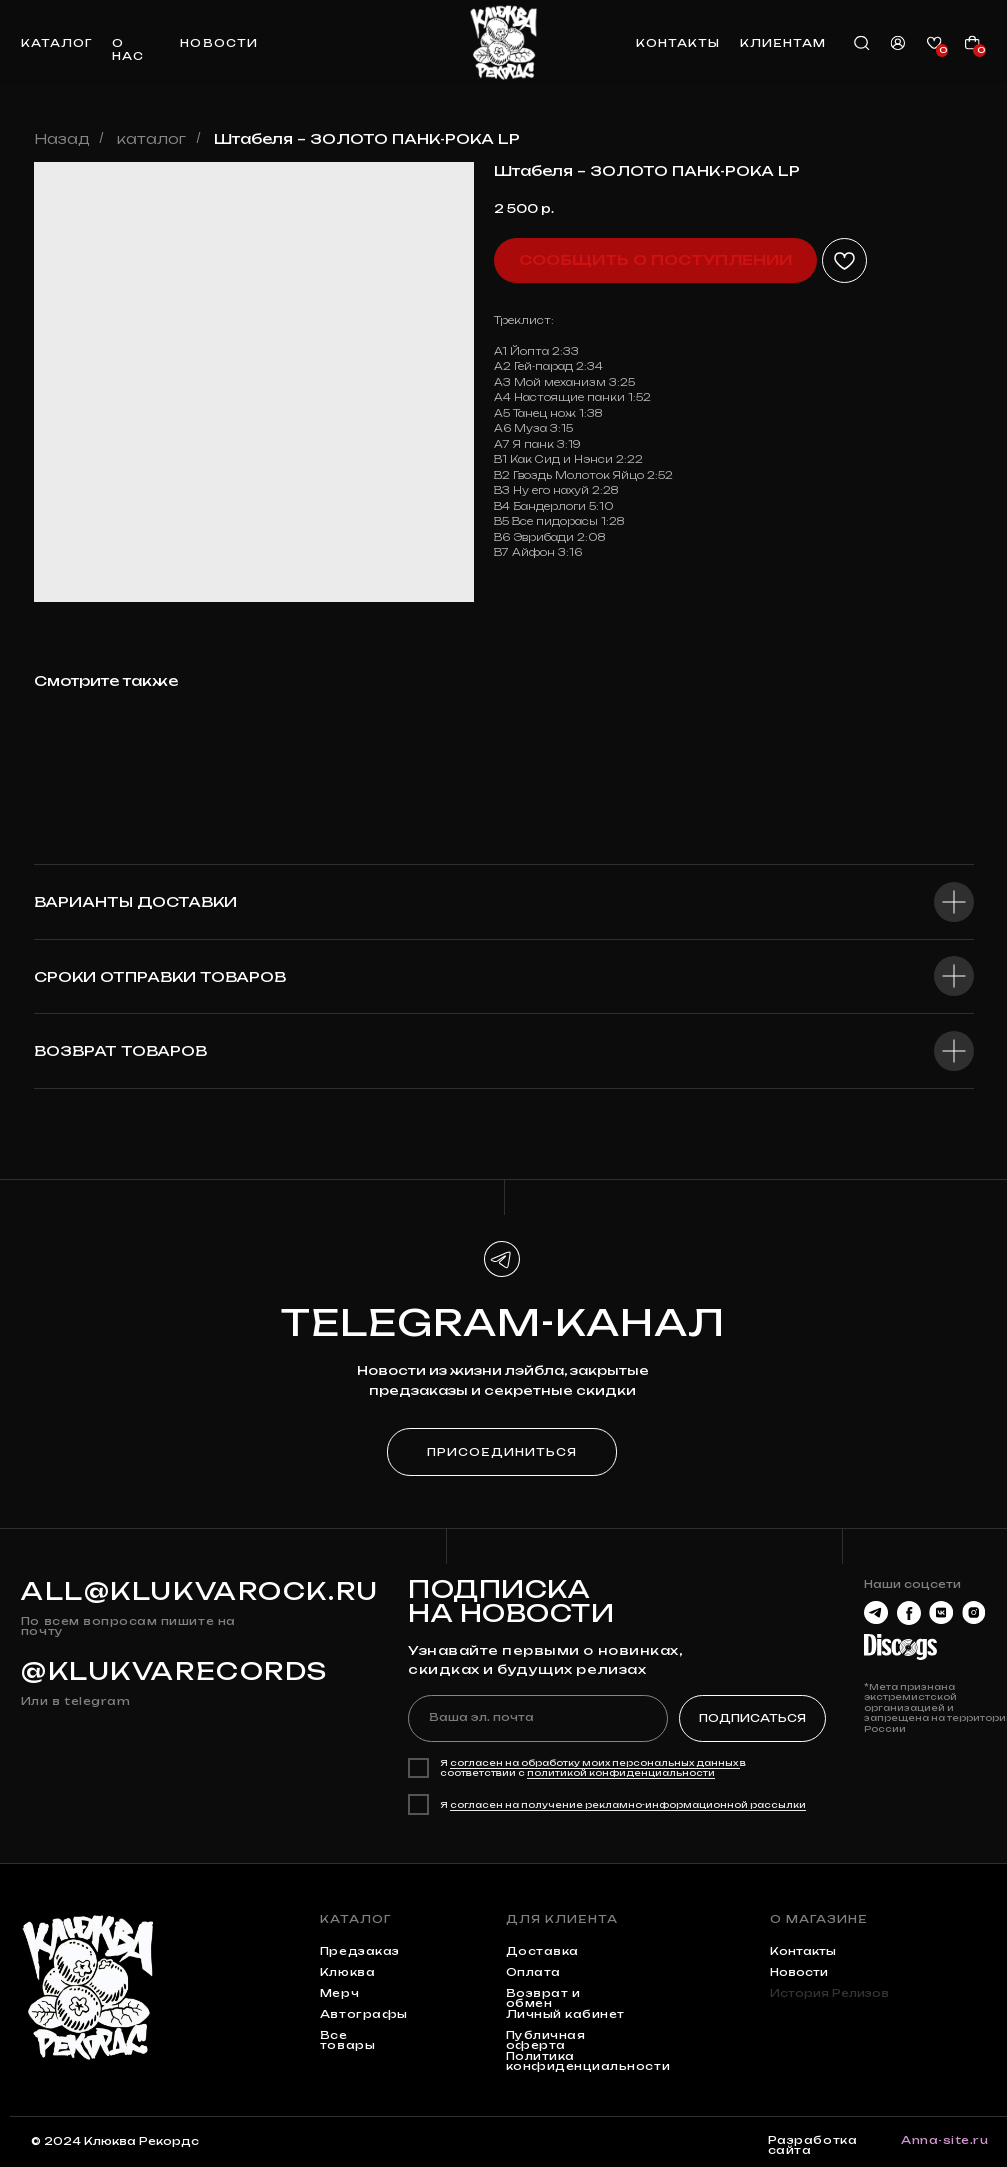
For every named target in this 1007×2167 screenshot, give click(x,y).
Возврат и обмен (543, 1998)
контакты (678, 43)
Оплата (533, 1972)
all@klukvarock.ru (200, 1591)
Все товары (347, 2040)
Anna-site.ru (944, 2140)
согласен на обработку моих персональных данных (595, 1763)
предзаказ (360, 1951)
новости (218, 43)
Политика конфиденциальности (588, 2061)
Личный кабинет (565, 2014)
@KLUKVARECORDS (174, 1671)
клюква (347, 1972)
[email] (538, 1718)
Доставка (542, 1951)
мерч (339, 1993)
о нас (128, 50)
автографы (364, 2014)
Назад (62, 138)
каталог (56, 43)
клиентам (783, 43)
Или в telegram (75, 1701)
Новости (799, 1972)
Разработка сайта (812, 2145)
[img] (503, 42)
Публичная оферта (546, 2040)
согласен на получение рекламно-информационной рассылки (628, 1805)
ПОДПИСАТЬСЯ (752, 1718)
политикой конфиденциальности (621, 1773)
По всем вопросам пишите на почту (128, 1626)
